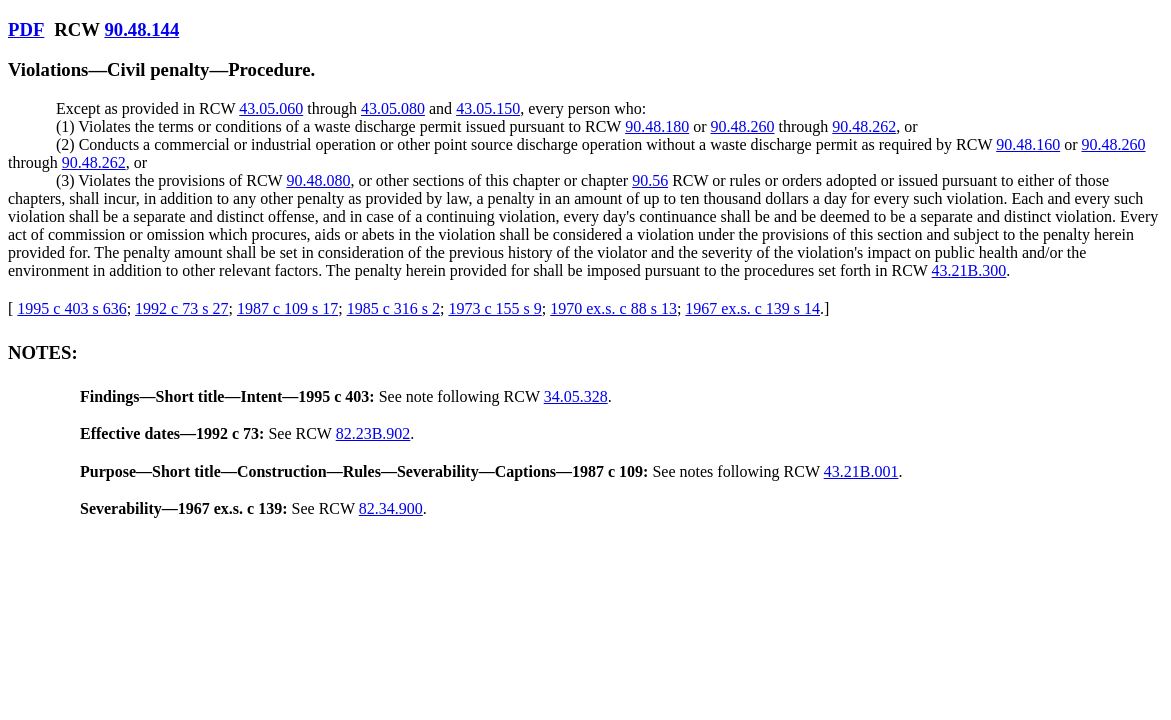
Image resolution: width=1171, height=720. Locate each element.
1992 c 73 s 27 (181, 308)
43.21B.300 (969, 270)
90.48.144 (141, 29)
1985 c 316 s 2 (393, 308)
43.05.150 (488, 108)
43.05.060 (271, 108)
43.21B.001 (861, 471)
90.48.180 (657, 126)
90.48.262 (864, 126)
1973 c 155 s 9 (494, 308)
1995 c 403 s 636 (71, 308)
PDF (26, 29)
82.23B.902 (373, 433)
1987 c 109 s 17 (287, 308)
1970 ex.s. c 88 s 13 (613, 308)
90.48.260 (742, 126)
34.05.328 (576, 396)
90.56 (650, 180)
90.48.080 (318, 180)
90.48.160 (1028, 144)
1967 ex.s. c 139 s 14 (752, 308)
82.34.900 (391, 508)
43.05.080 (393, 108)
